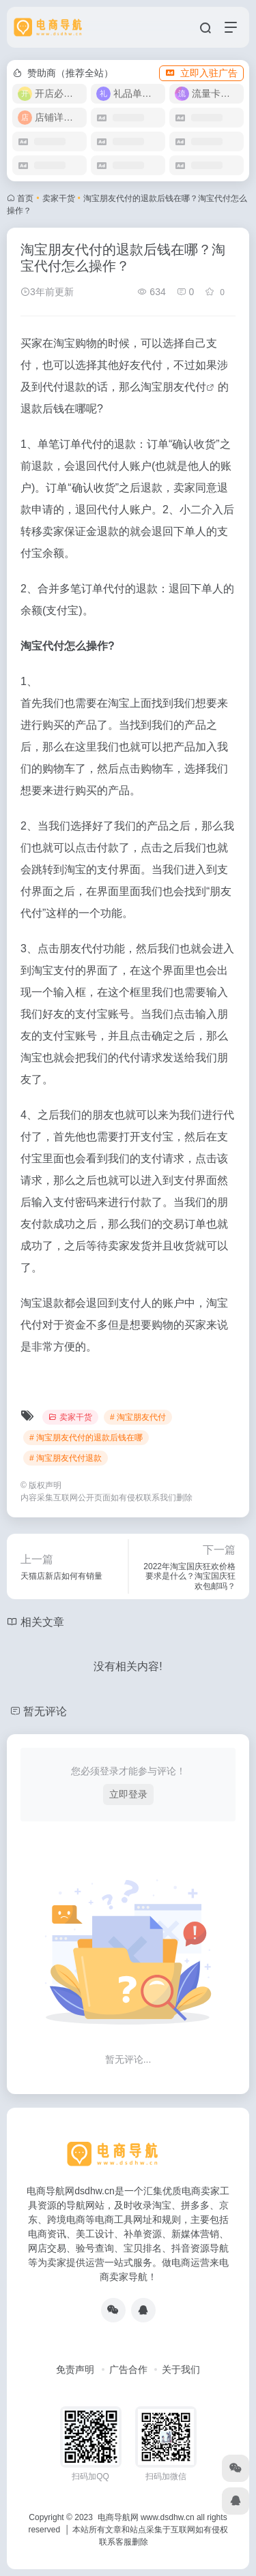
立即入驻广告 (201, 72)
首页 (25, 198)
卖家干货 (58, 198)
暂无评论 (45, 1711)
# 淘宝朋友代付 (138, 1417)
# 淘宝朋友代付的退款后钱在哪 (86, 1437)
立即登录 (128, 1794)
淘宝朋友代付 (173, 387)
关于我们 (181, 2369)
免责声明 (75, 2369)
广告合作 (128, 2369)
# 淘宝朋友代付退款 (65, 1458)
